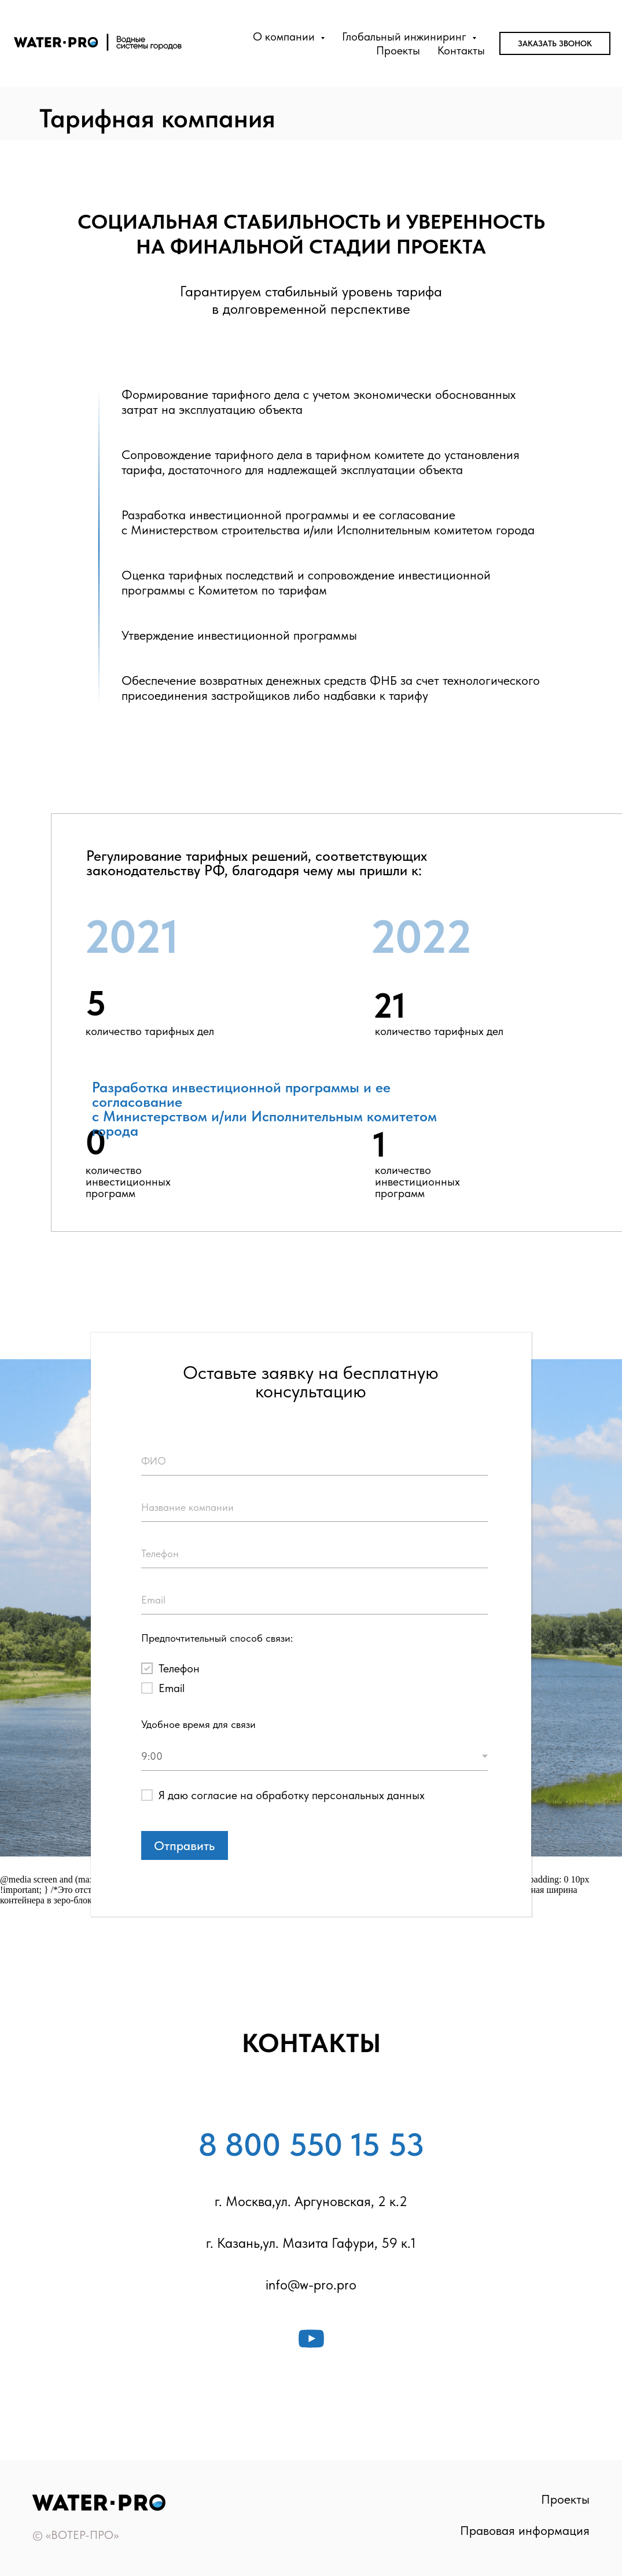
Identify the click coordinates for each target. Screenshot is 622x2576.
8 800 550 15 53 (311, 2145)
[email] (314, 1600)
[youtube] (311, 2339)
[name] (314, 1461)
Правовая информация (525, 2530)
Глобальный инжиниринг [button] (405, 36)
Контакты (461, 50)
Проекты (398, 50)
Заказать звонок (555, 43)
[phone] (314, 1553)
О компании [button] (285, 36)
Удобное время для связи (198, 1724)
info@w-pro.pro (311, 2284)
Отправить (184, 1845)
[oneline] (314, 1507)
